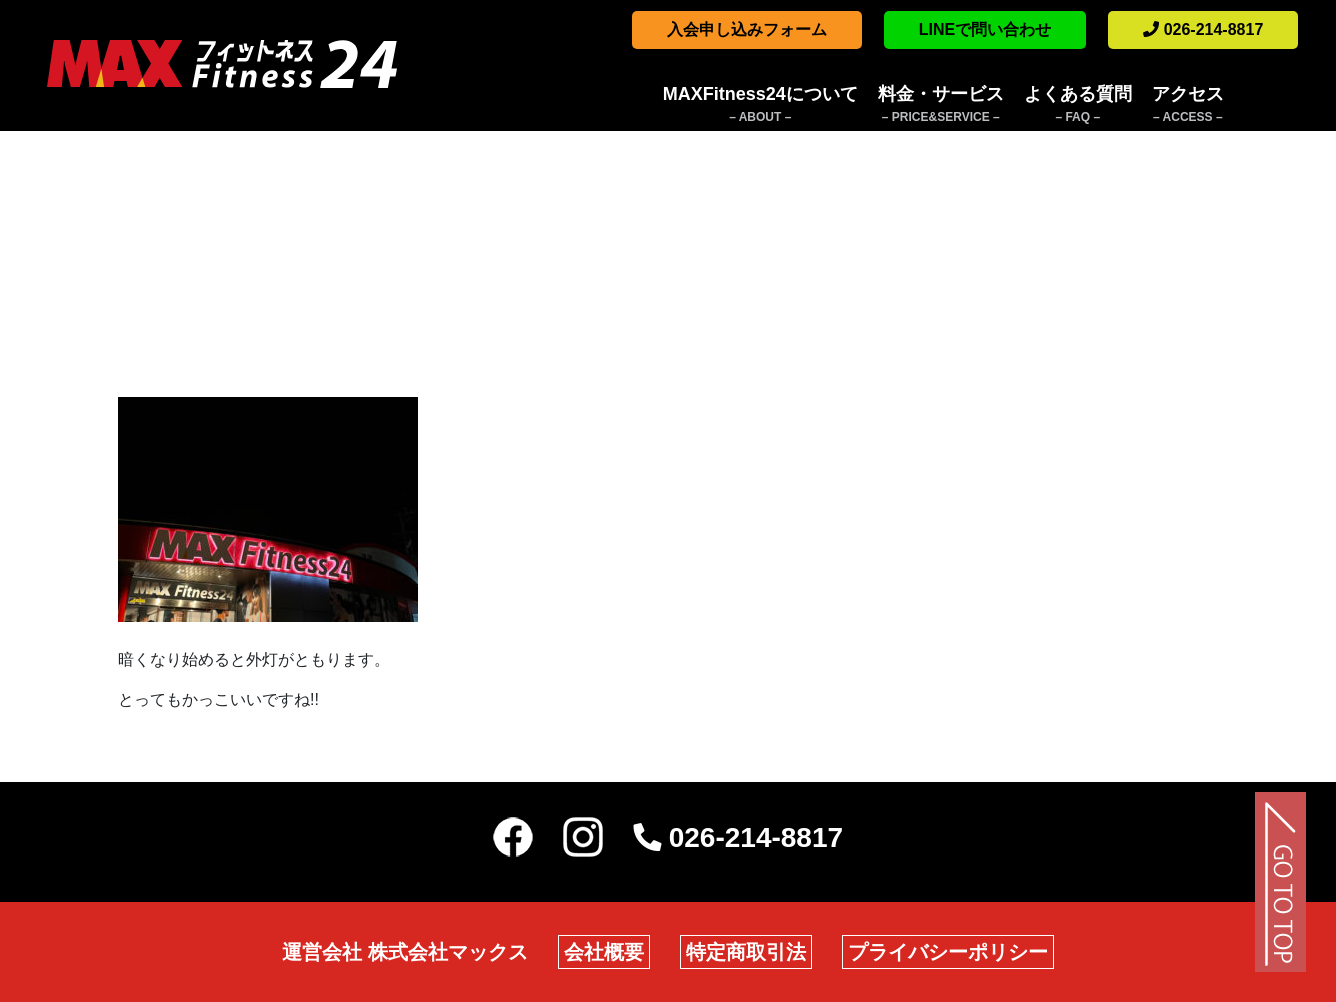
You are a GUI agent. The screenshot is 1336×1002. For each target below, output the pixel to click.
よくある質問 (1078, 105)
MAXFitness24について (760, 105)
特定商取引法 (746, 952)
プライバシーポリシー (948, 952)
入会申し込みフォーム (747, 29)
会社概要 (604, 952)
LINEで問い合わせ (985, 29)
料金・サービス (941, 105)
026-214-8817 (1203, 29)
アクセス (1188, 105)
